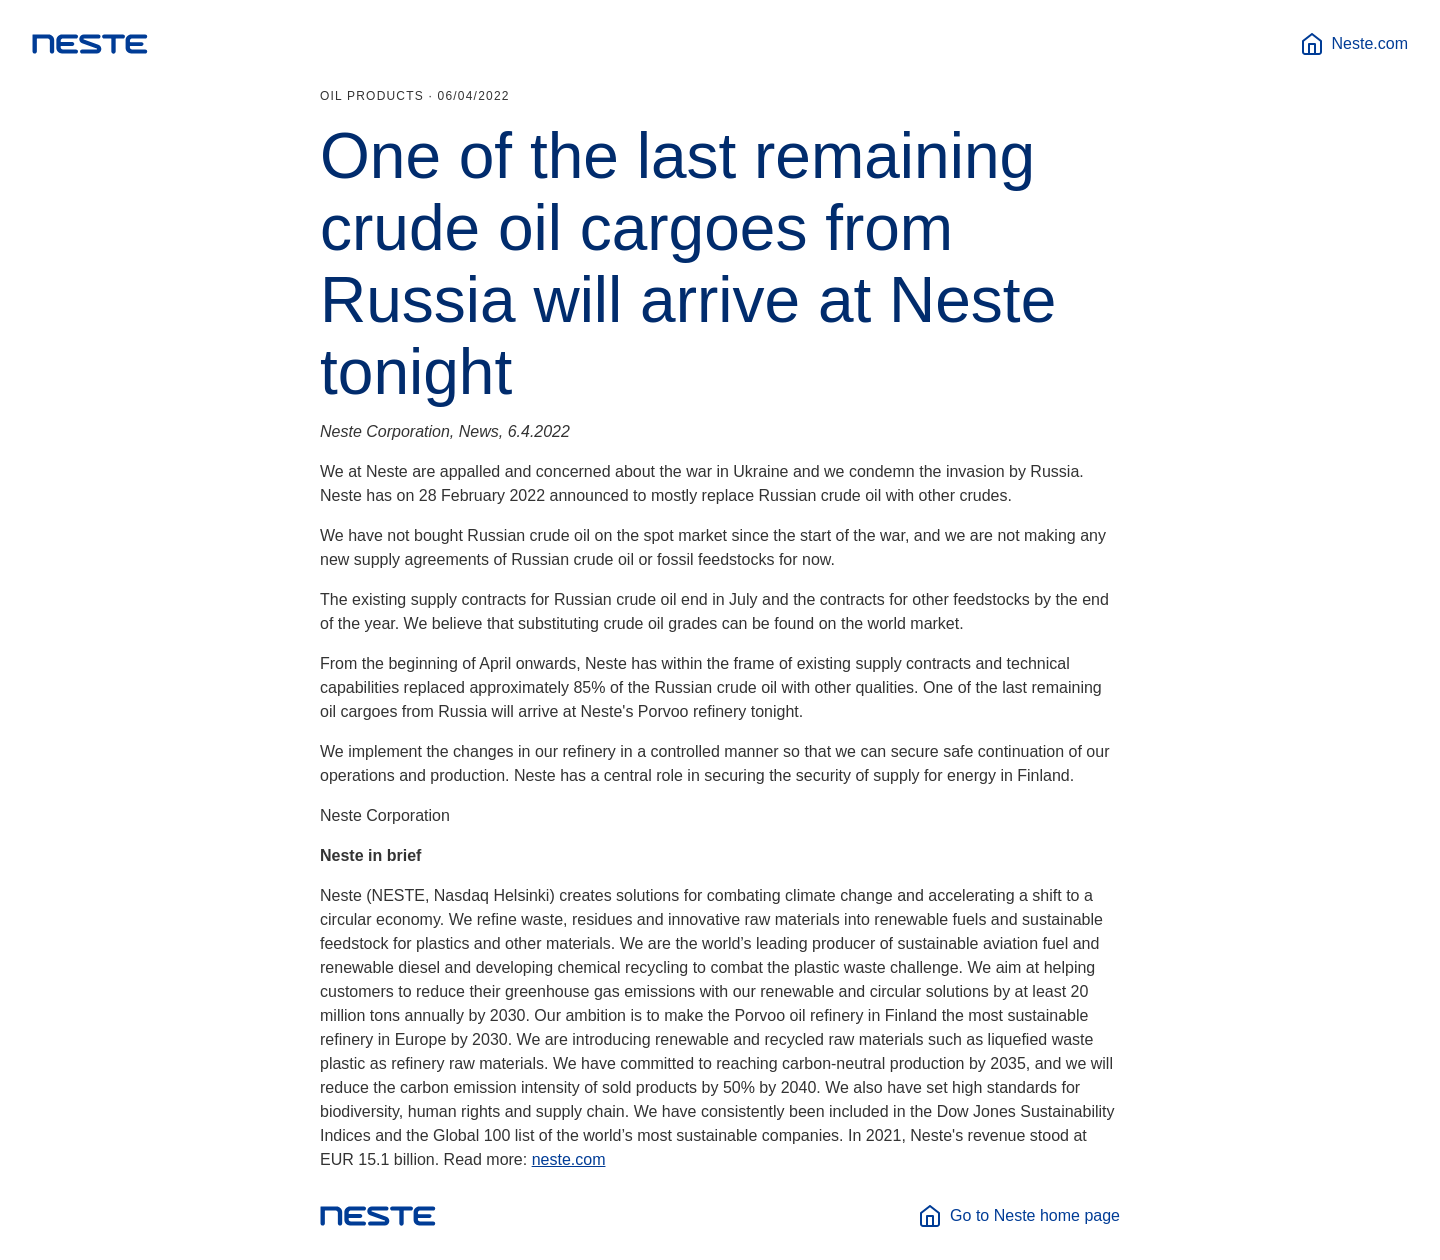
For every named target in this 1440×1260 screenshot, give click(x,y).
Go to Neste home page (1019, 1216)
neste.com (569, 1159)
